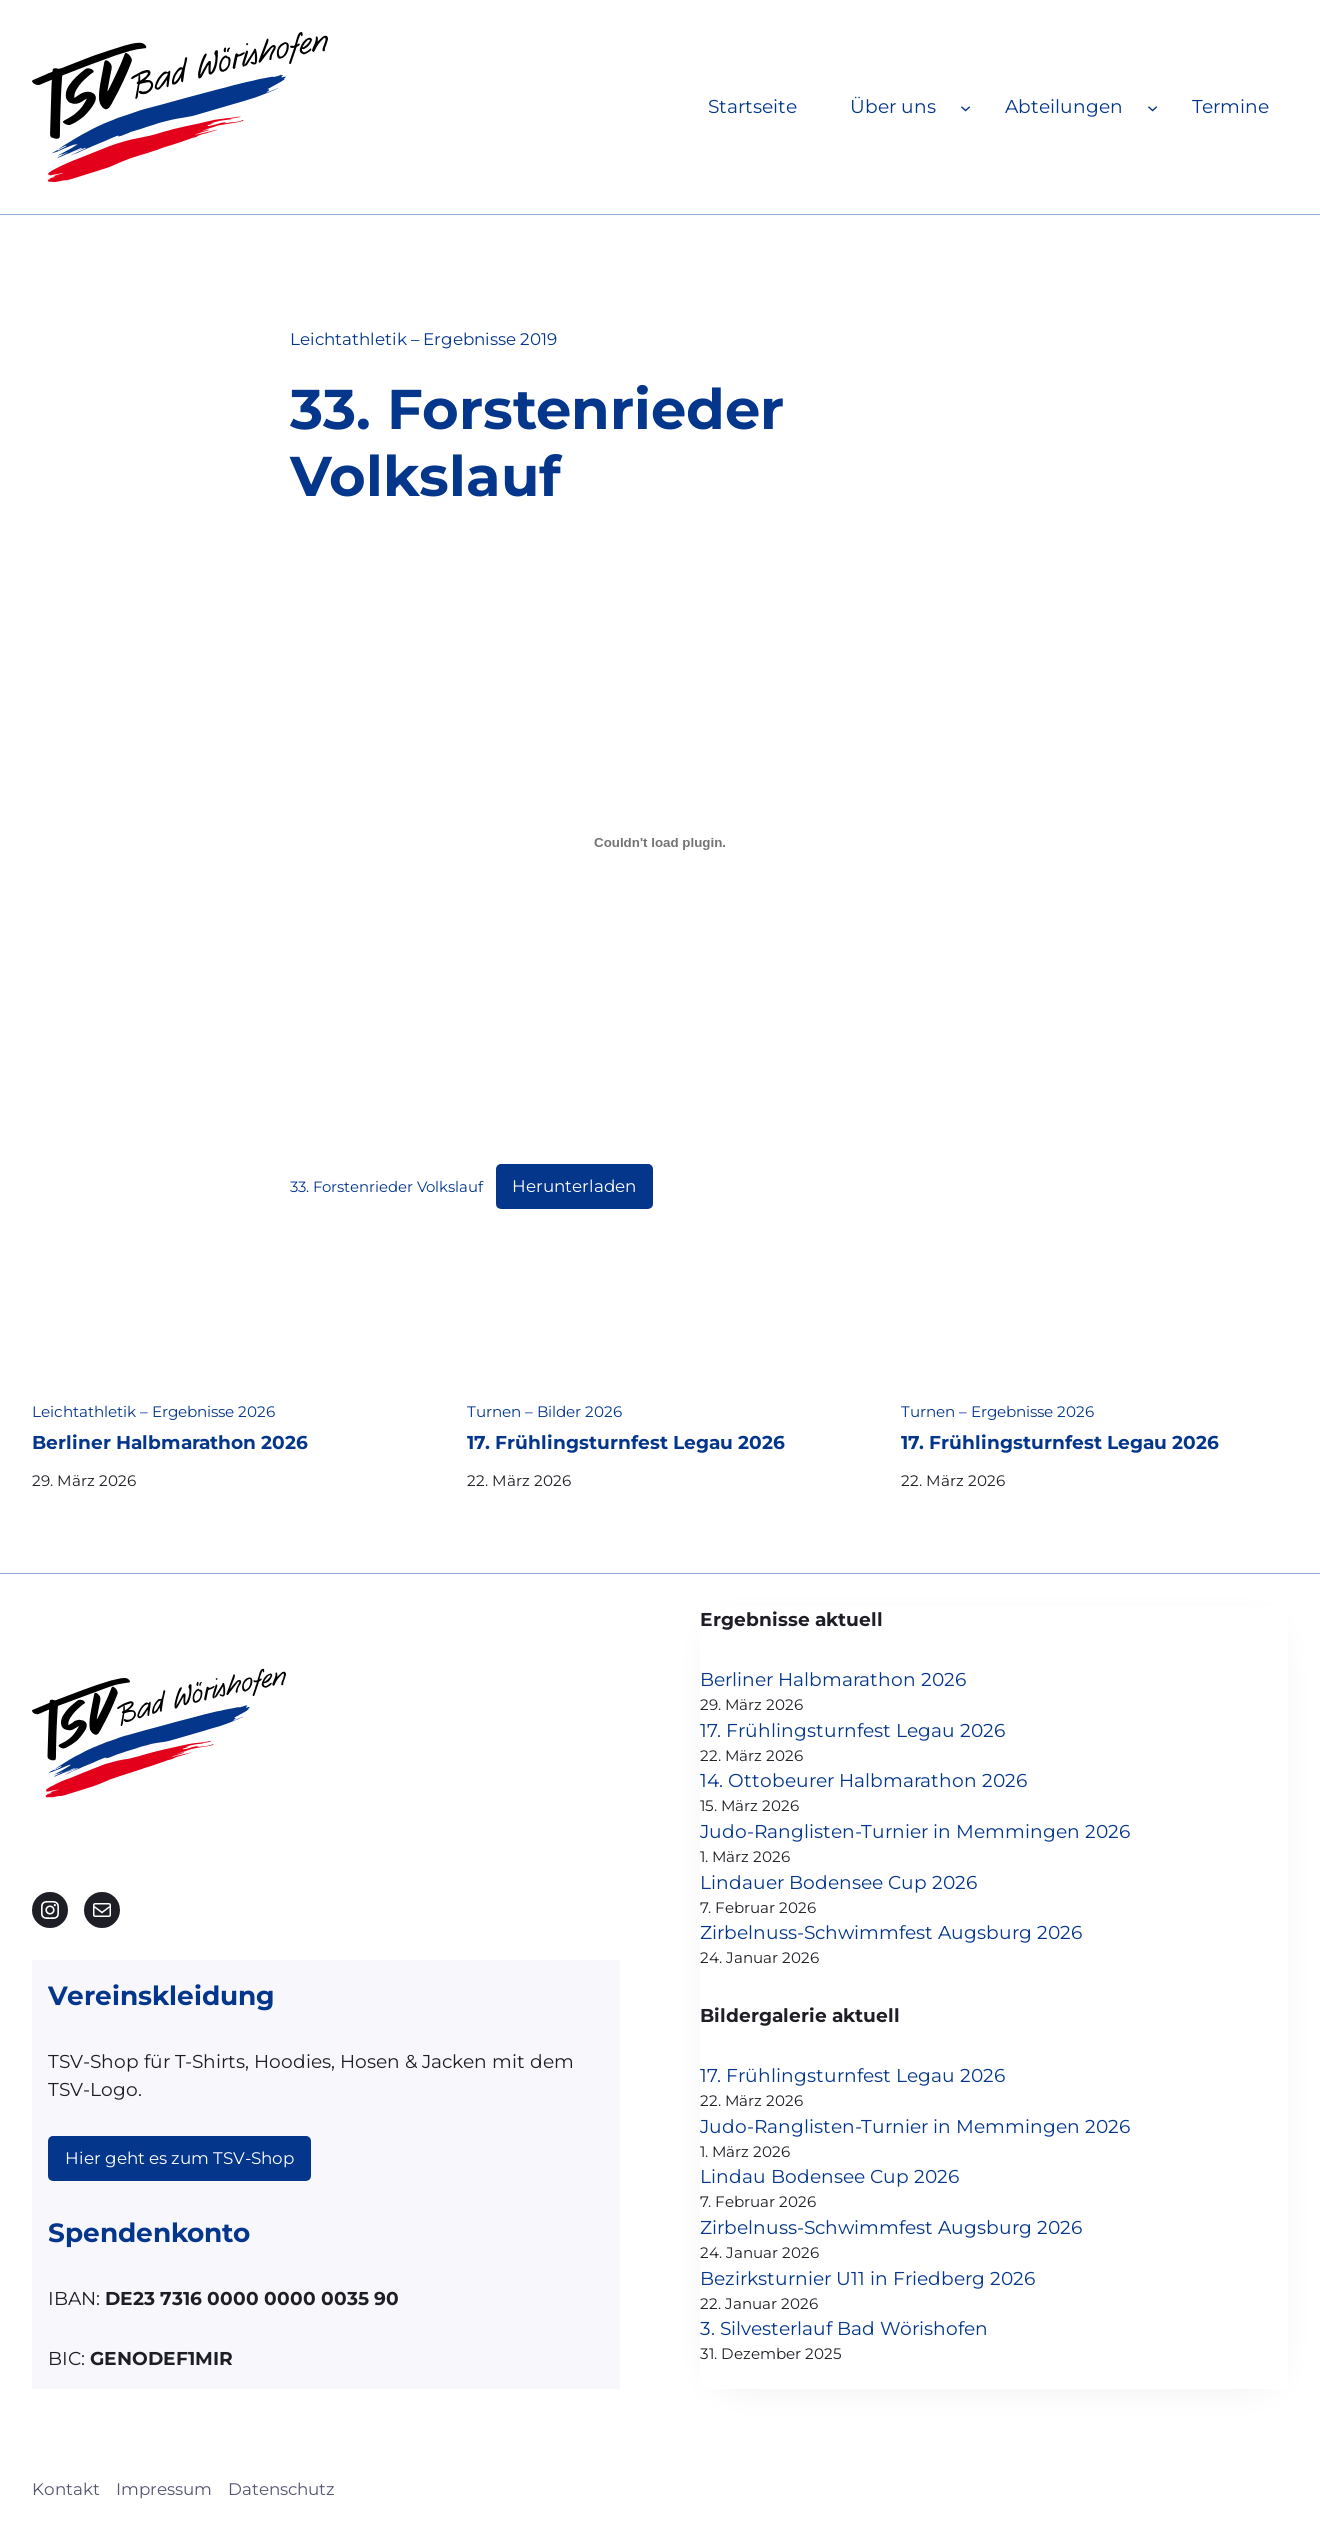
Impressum (164, 2489)
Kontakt (66, 2489)
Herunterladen (574, 1186)
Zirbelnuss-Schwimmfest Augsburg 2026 (891, 1932)
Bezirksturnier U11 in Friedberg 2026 (867, 2278)
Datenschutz (281, 2489)
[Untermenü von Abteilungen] (1152, 106)
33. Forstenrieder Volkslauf (386, 1187)
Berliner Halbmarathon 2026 (170, 1443)
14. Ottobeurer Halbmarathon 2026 (863, 1780)
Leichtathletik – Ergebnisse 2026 (153, 1411)
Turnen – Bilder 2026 (544, 1411)
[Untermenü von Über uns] (965, 106)
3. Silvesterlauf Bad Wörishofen (844, 2328)
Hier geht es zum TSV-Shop (179, 2158)
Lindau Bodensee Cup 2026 (829, 2176)
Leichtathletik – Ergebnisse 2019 (423, 339)
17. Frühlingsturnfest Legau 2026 (626, 1443)
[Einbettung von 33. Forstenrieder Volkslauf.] (660, 843)
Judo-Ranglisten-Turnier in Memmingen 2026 (915, 1831)
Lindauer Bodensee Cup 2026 (838, 1882)
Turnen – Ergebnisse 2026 (997, 1411)
